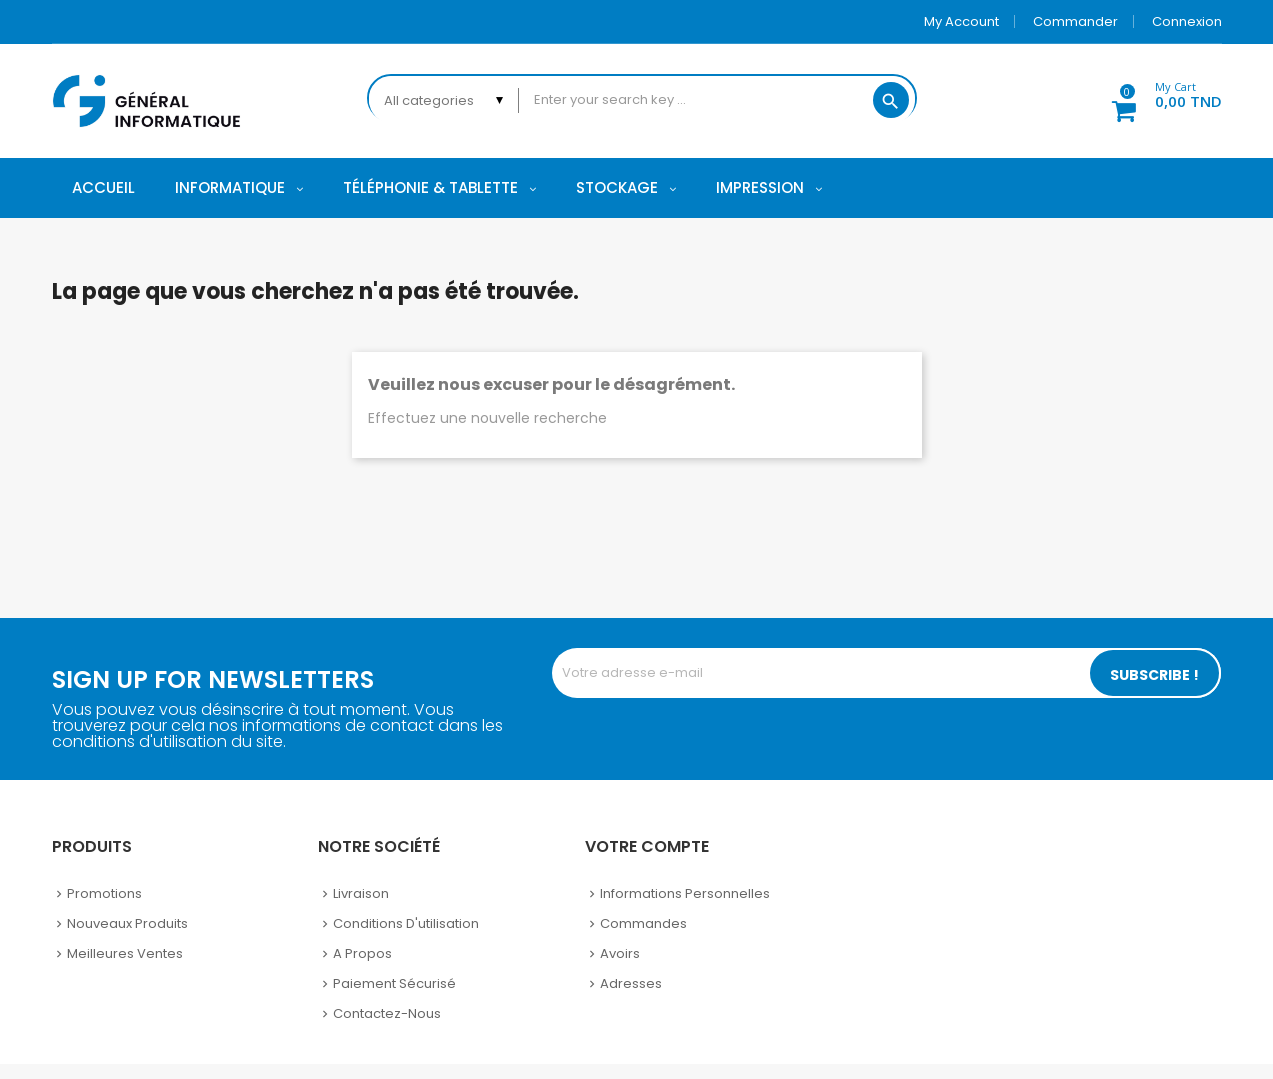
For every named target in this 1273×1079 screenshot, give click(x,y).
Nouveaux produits (127, 923)
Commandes (643, 923)
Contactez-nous (387, 1013)
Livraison (361, 893)
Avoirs (620, 953)
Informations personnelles (685, 893)
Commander (1075, 21)
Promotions (104, 893)
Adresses (631, 983)
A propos (362, 953)
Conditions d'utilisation (406, 923)
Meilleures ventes (125, 953)
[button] (1156, 98)
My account (961, 21)
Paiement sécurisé (394, 983)
